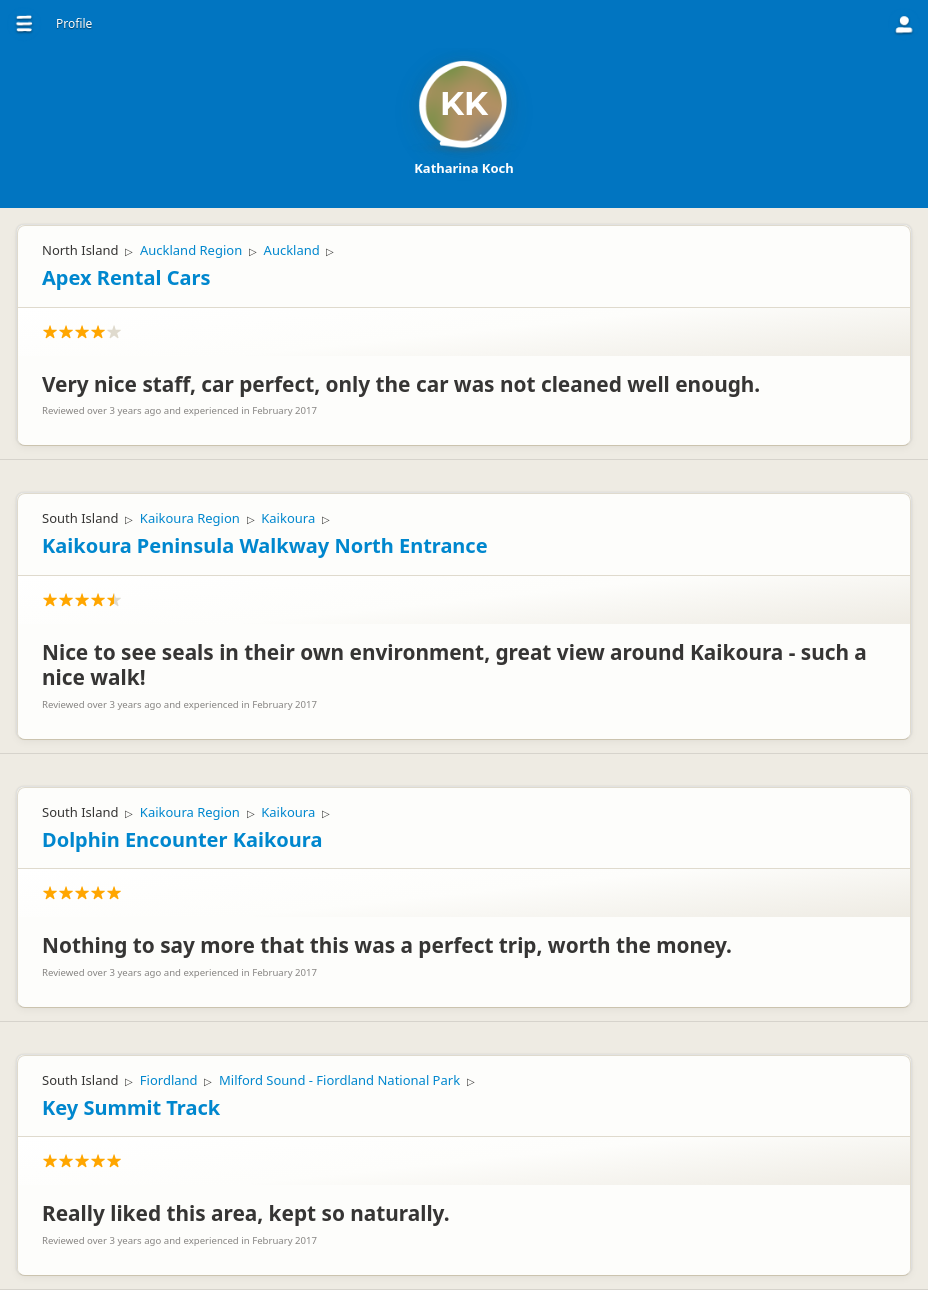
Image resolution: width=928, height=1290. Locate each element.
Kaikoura (288, 518)
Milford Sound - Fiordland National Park (339, 1080)
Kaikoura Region (190, 518)
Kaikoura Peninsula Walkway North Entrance (265, 545)
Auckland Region (191, 250)
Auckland (292, 250)
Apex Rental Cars (126, 277)
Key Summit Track (131, 1107)
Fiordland (169, 1080)
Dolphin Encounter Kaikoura (182, 839)
